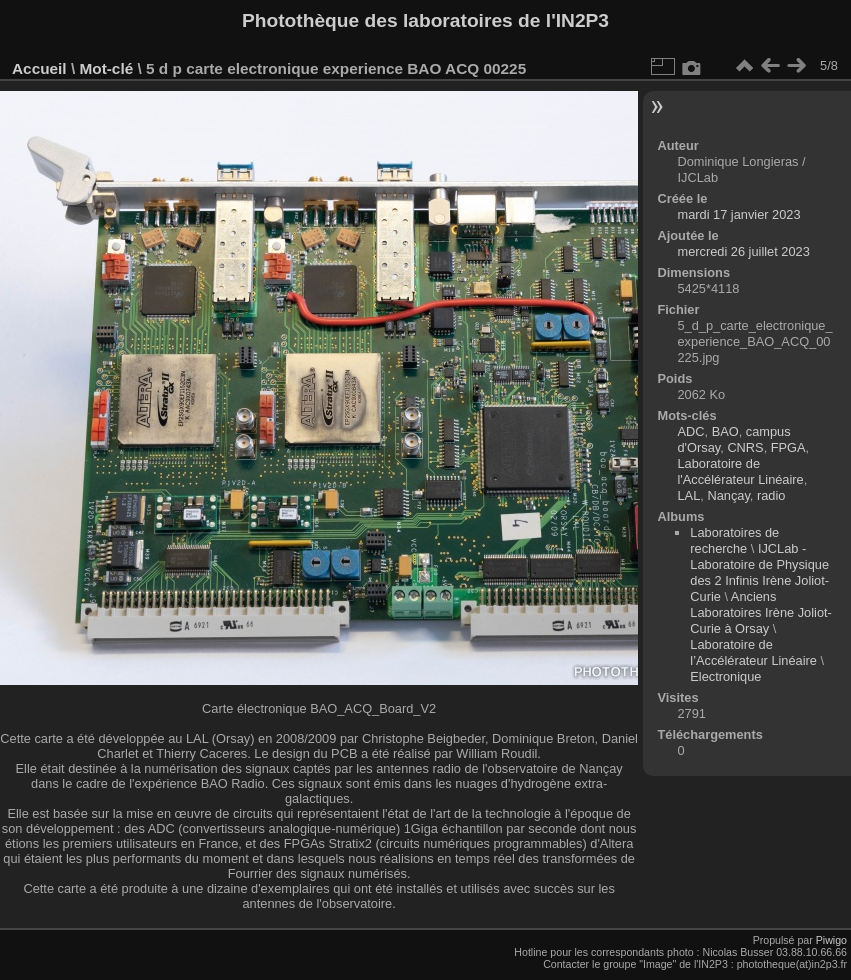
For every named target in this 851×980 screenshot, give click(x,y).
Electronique (725, 676)
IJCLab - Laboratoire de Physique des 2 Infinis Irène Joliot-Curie (759, 572)
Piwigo (831, 940)
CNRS (745, 447)
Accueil (39, 68)
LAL (689, 495)
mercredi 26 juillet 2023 (744, 251)
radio (771, 495)
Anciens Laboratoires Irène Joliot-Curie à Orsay (761, 612)
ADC (691, 431)
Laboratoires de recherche (734, 540)
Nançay (728, 495)
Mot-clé (106, 68)
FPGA (788, 447)
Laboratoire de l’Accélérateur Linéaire (753, 652)
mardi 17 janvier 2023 (739, 214)
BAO (725, 431)
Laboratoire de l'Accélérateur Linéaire (741, 471)
